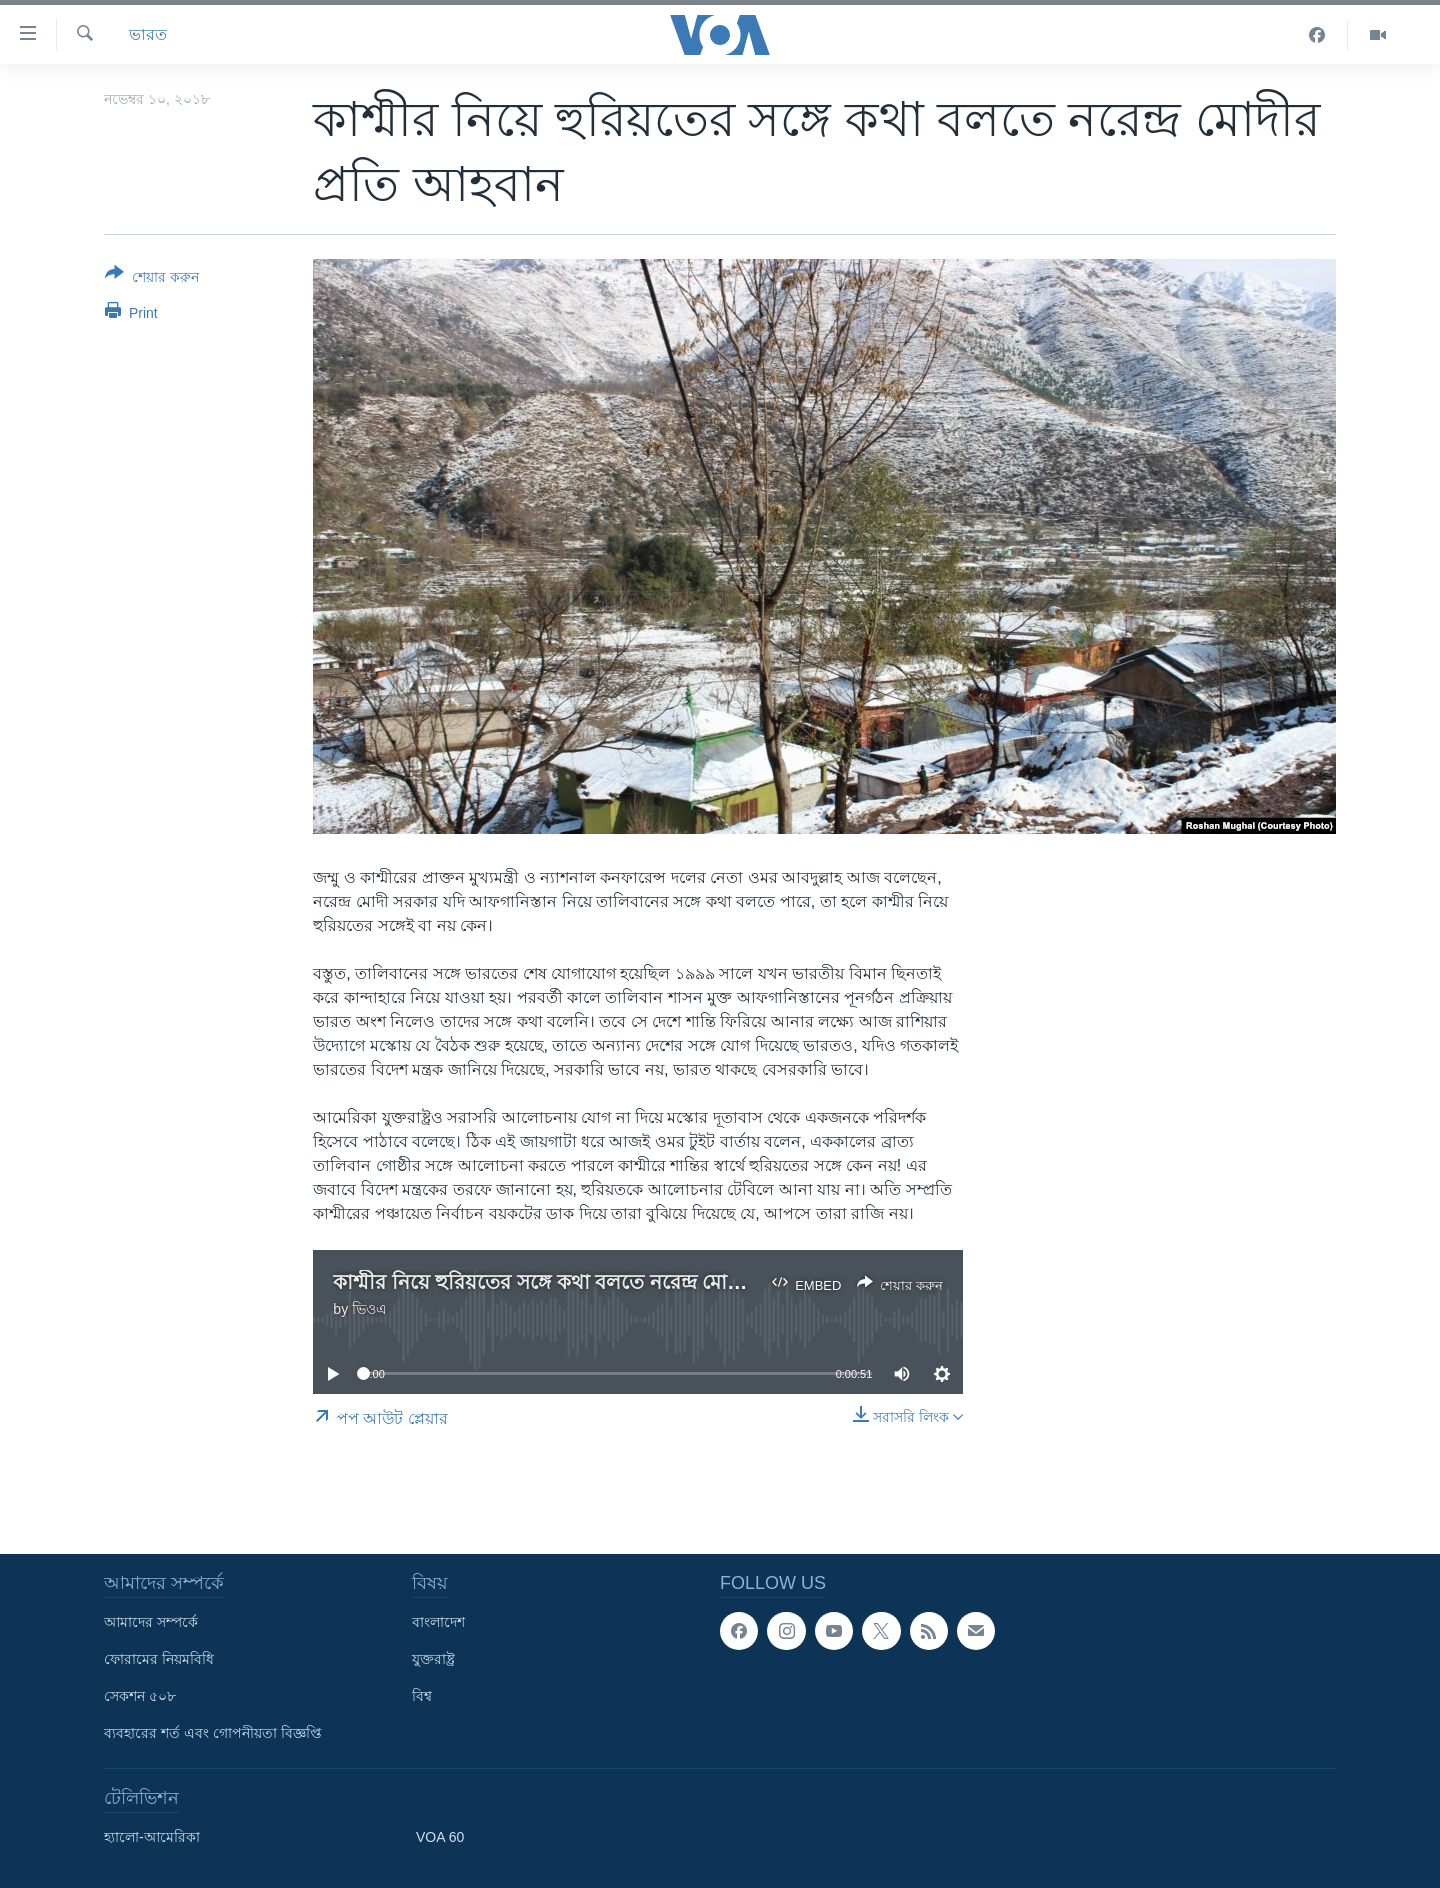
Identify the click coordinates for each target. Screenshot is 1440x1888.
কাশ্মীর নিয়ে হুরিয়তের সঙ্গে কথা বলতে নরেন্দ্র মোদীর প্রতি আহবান (599, 1282)
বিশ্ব (422, 1696)
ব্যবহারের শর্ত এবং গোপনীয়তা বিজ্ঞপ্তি (213, 1733)
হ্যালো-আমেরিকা (152, 1837)
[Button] (152, 279)
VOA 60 (440, 1837)
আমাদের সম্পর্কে (151, 1622)
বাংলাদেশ (438, 1622)
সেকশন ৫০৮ (140, 1696)
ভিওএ (369, 1309)
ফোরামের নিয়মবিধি (159, 1659)
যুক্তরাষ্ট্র (433, 1659)
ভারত (148, 34)
